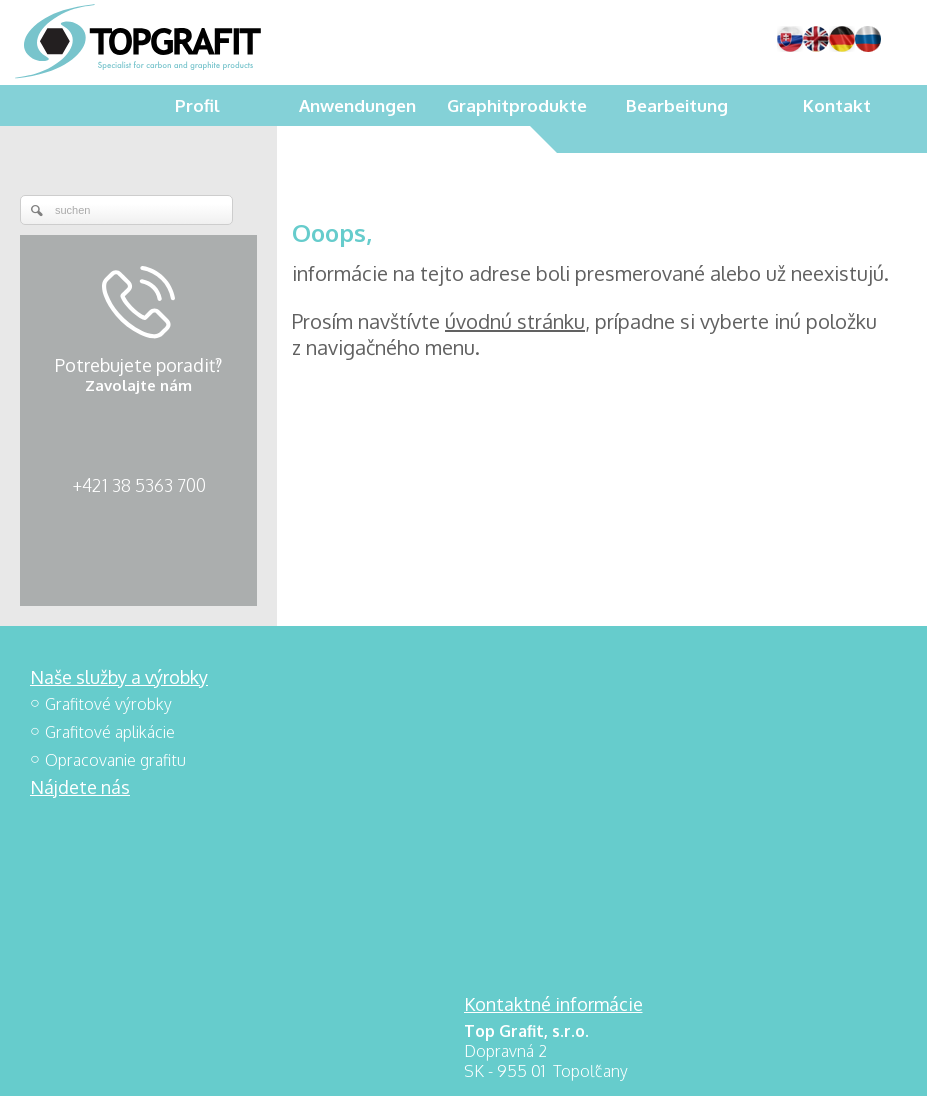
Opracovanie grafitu (115, 760)
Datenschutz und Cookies (593, 1067)
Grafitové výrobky (108, 704)
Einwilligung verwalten (738, 1067)
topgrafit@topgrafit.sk (571, 818)
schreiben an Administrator (437, 1067)
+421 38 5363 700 (139, 485)
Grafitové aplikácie (110, 732)
